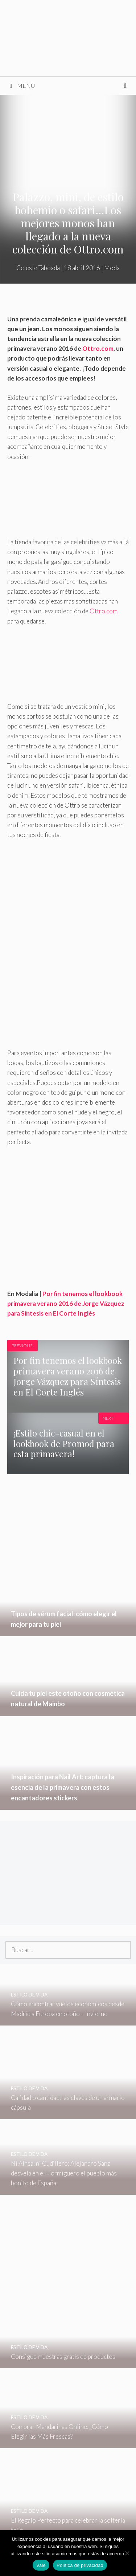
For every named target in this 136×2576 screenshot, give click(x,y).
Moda (112, 268)
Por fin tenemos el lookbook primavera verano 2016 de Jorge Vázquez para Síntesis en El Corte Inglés (65, 1303)
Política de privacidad (80, 2565)
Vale (41, 2565)
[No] (127, 2553)
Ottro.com (98, 348)
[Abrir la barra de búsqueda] (125, 86)
